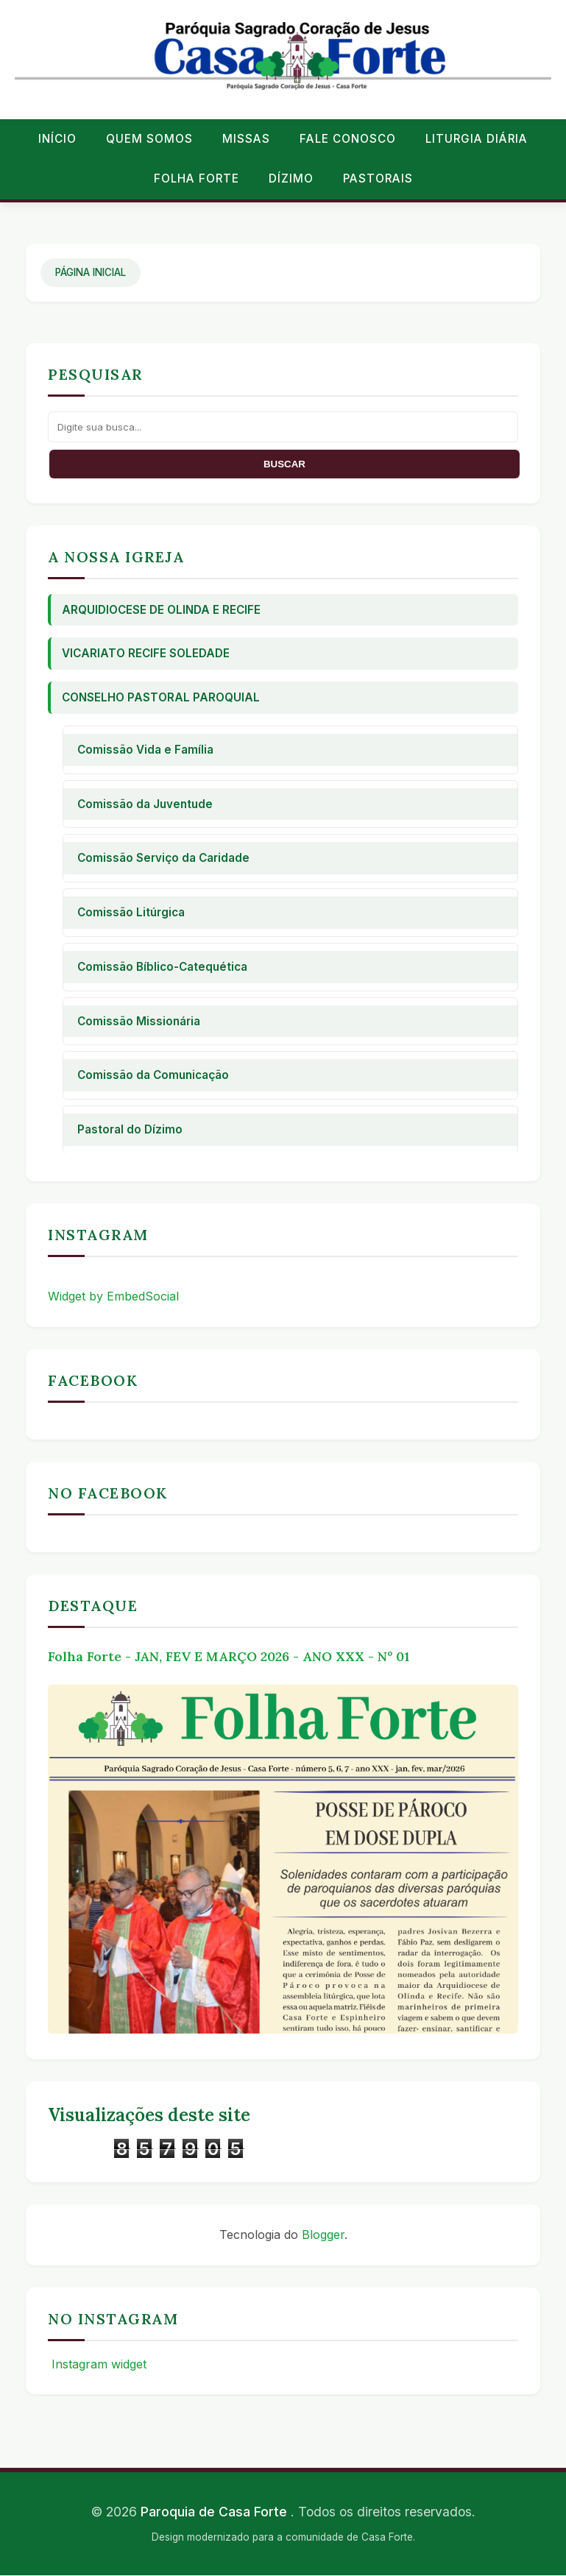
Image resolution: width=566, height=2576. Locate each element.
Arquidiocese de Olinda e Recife (161, 610)
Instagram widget (97, 2364)
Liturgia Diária (476, 139)
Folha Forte (196, 178)
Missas (246, 139)
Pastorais (378, 178)
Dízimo (291, 178)
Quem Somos (149, 139)
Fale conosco (348, 139)
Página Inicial (90, 272)
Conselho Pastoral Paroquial (161, 697)
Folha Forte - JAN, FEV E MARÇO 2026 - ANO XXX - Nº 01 (228, 1656)
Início (57, 139)
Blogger (323, 2234)
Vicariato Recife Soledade (146, 653)
